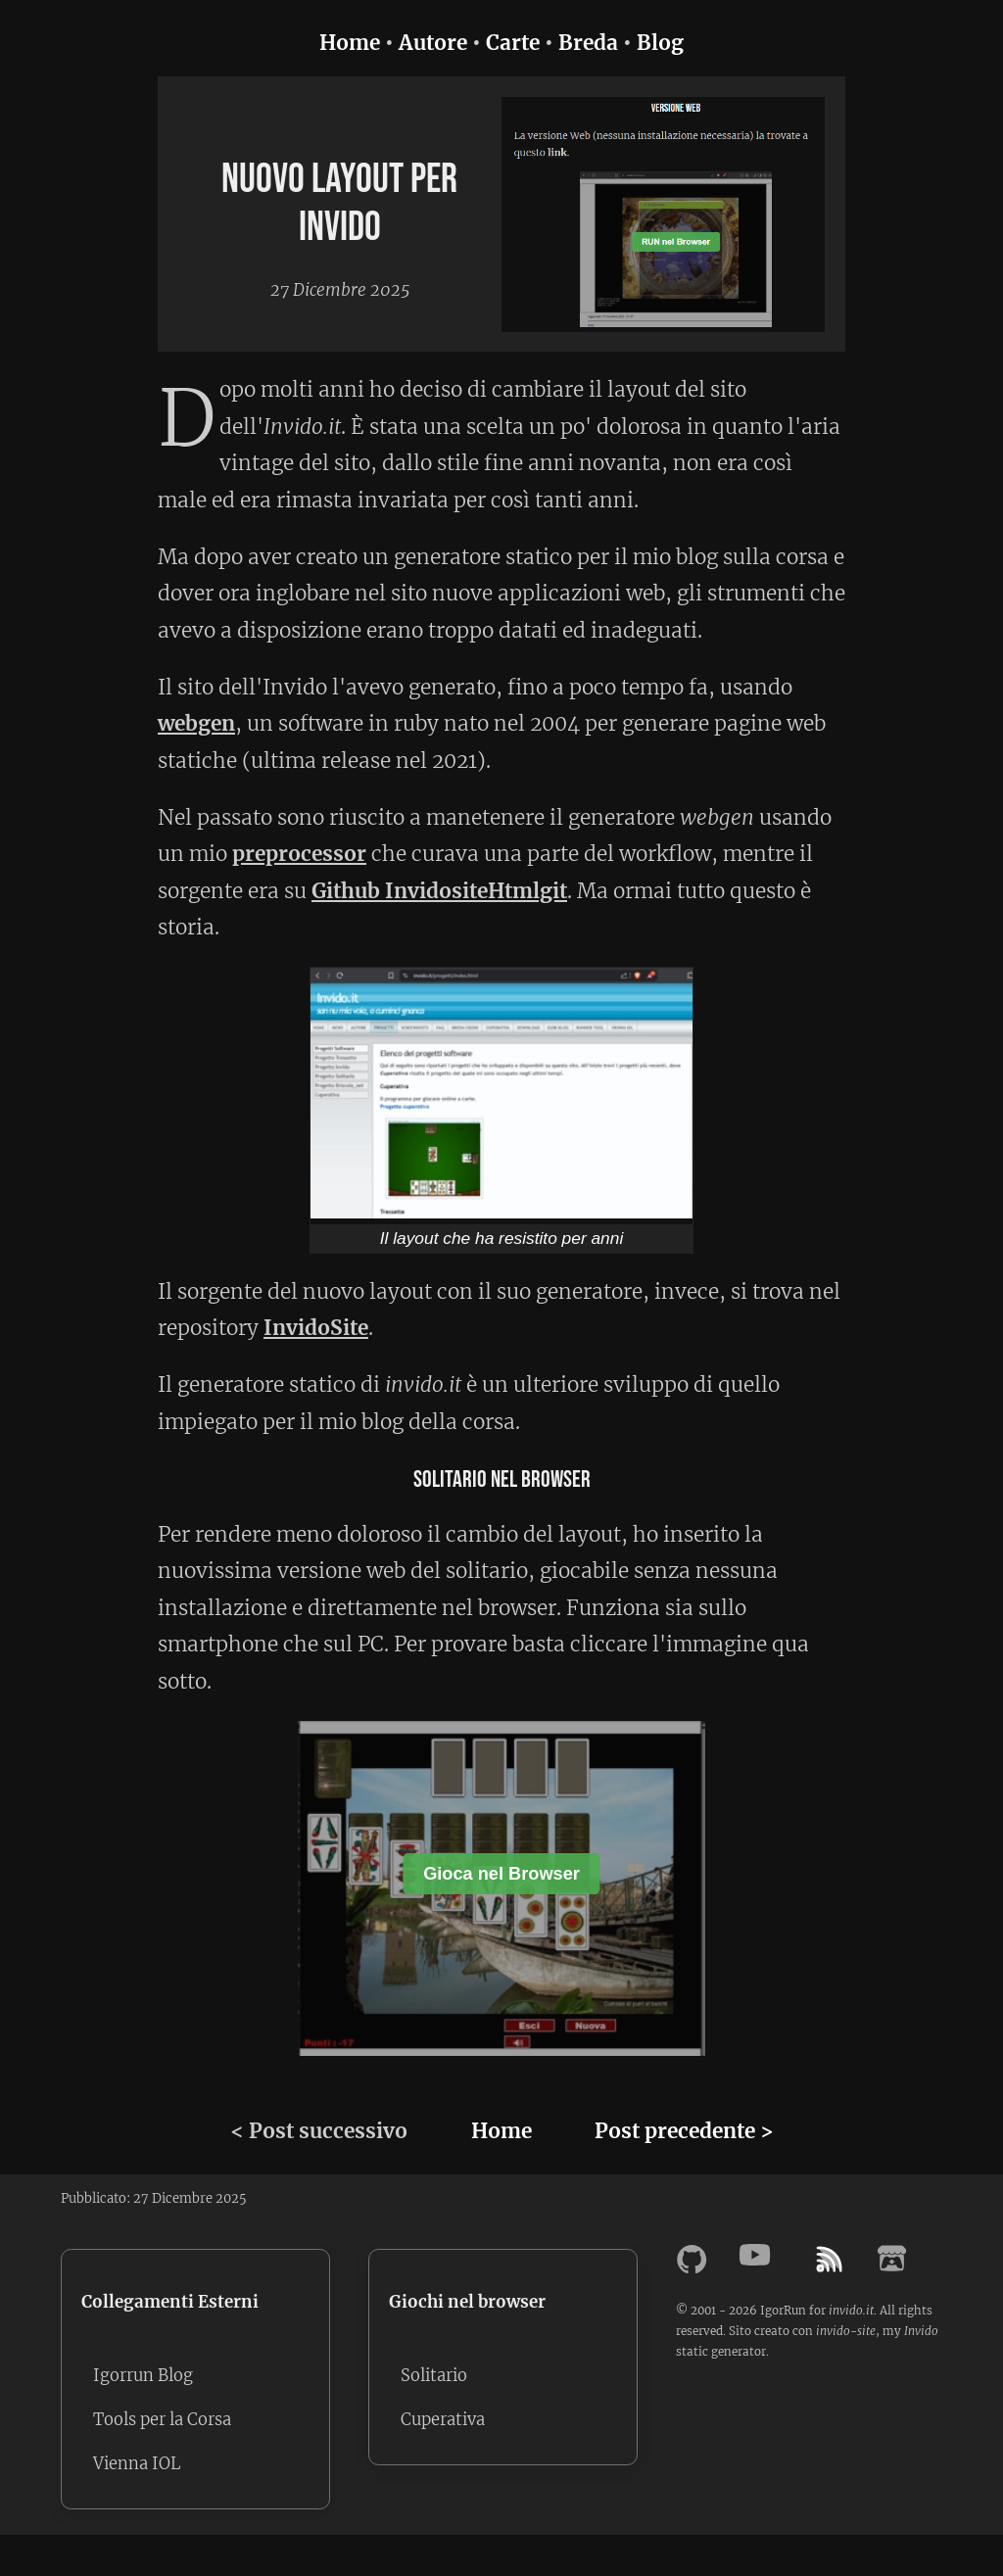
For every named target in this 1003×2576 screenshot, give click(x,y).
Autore (433, 43)
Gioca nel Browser (501, 1874)
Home (349, 43)
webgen (196, 724)
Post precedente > (684, 2131)
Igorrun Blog (146, 2377)
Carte (513, 43)
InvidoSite (315, 1328)
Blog (660, 43)
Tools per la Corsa (165, 2422)
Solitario (436, 2377)
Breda (588, 43)
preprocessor (299, 854)
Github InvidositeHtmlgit (439, 891)
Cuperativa (446, 2422)
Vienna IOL (138, 2468)
